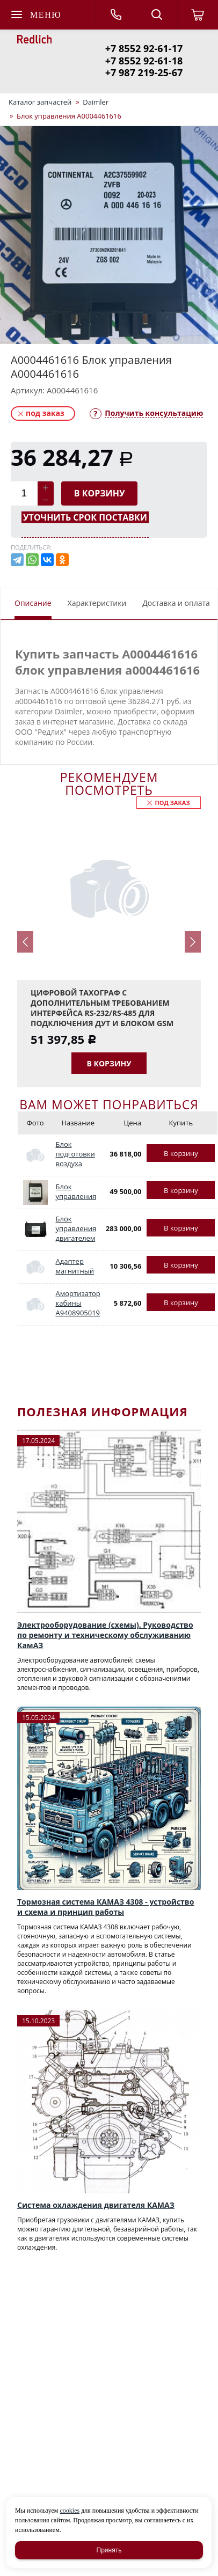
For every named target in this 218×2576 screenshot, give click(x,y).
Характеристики (97, 603)
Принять (109, 2550)
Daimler (95, 102)
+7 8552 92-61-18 (144, 60)
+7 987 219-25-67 (144, 72)
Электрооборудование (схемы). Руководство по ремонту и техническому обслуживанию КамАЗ (105, 1635)
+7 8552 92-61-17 (144, 48)
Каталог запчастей (40, 102)
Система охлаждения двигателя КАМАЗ (96, 2205)
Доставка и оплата (176, 603)
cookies (69, 2510)
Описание (33, 603)
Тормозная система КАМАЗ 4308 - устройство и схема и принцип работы (105, 1907)
